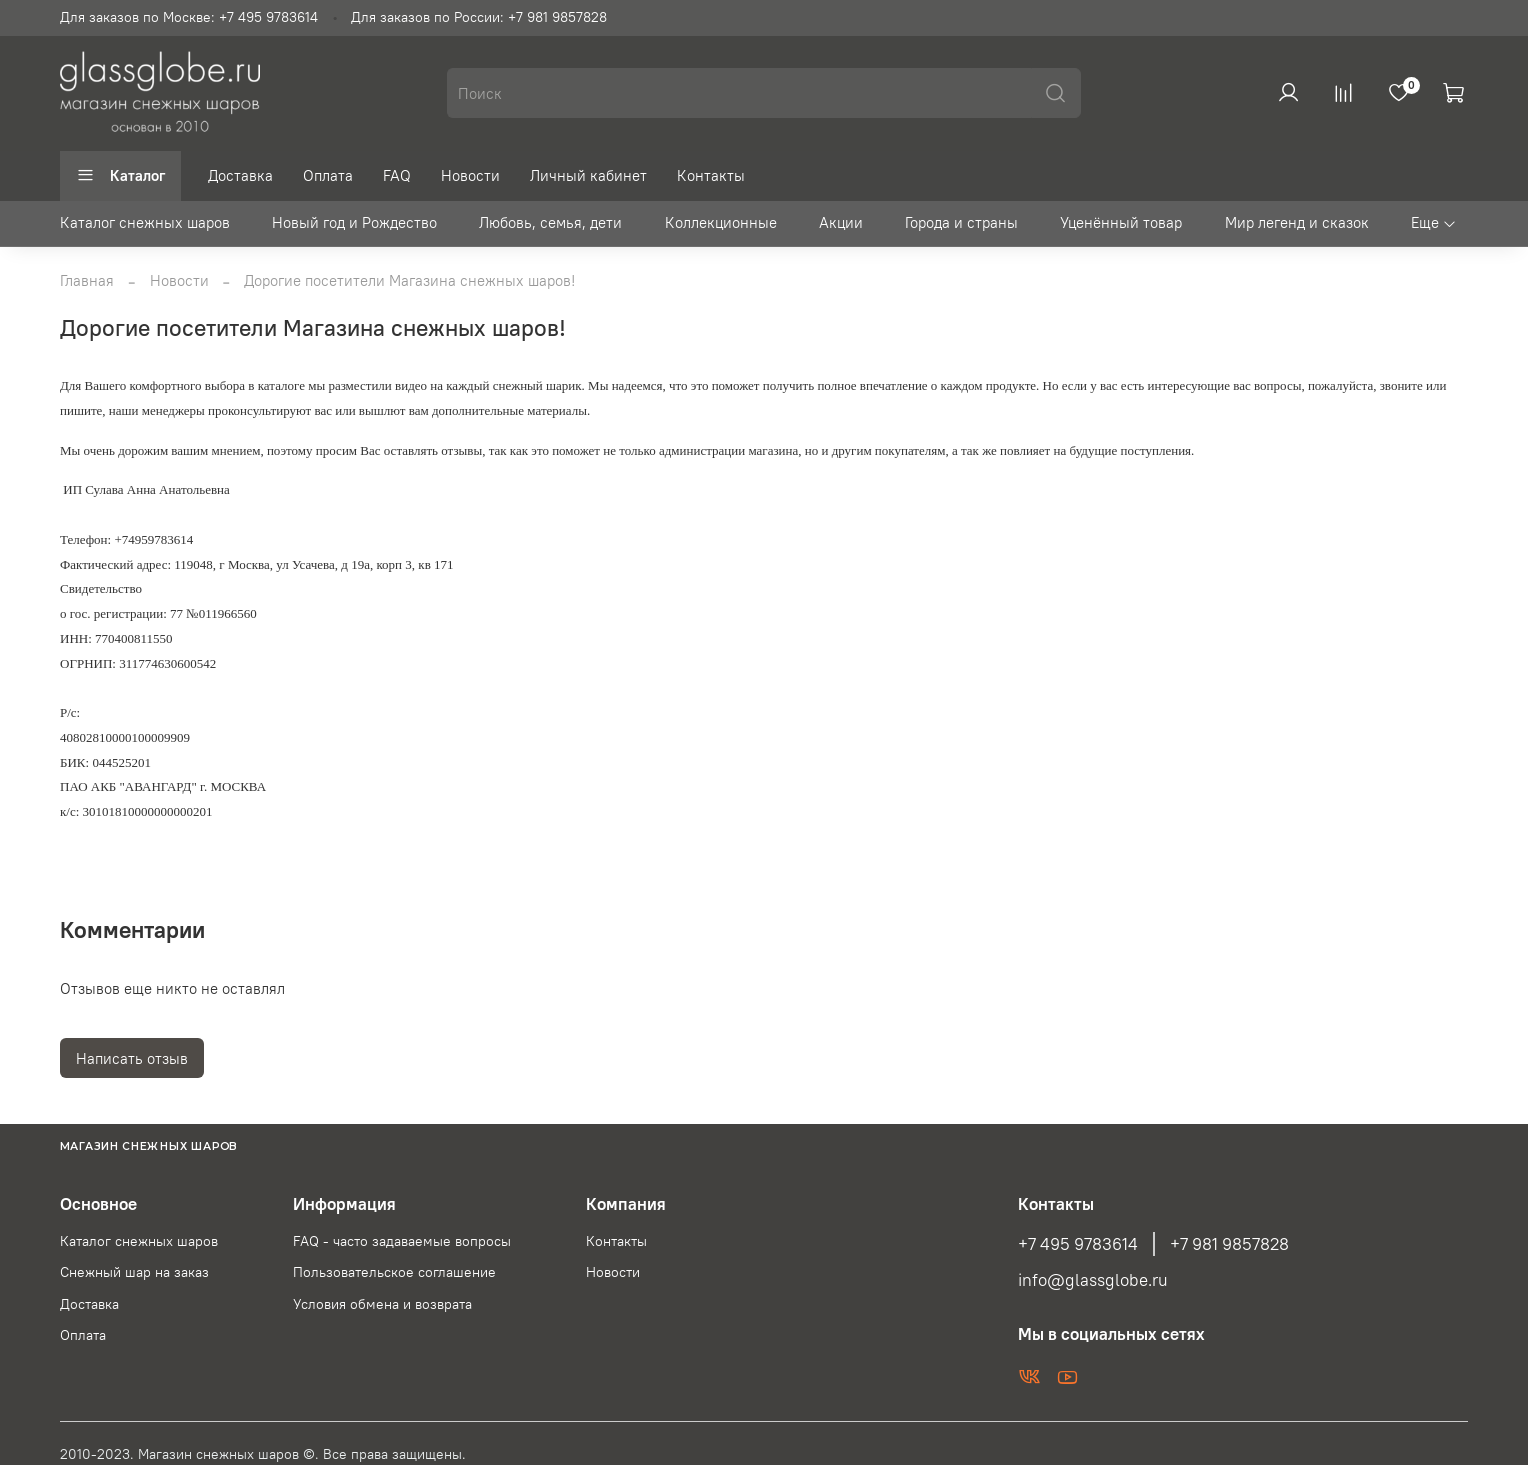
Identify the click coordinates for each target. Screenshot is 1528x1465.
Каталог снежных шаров (145, 222)
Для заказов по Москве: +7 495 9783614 (189, 17)
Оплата (328, 175)
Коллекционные (721, 222)
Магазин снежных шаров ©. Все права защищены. (302, 1454)
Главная (87, 280)
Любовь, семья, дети (550, 222)
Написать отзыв (132, 1058)
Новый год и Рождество (354, 222)
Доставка (240, 175)
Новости (470, 175)
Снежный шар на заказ (134, 1272)
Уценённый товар (1121, 222)
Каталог (120, 175)
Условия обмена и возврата (382, 1304)
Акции (841, 222)
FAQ (397, 175)
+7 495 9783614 (1078, 1244)
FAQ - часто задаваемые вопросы (402, 1241)
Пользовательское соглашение (394, 1272)
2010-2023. (99, 1454)
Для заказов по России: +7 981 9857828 (479, 17)
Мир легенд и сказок (1297, 222)
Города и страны (961, 222)
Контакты (711, 175)
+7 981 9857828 (1229, 1244)
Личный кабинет (588, 175)
